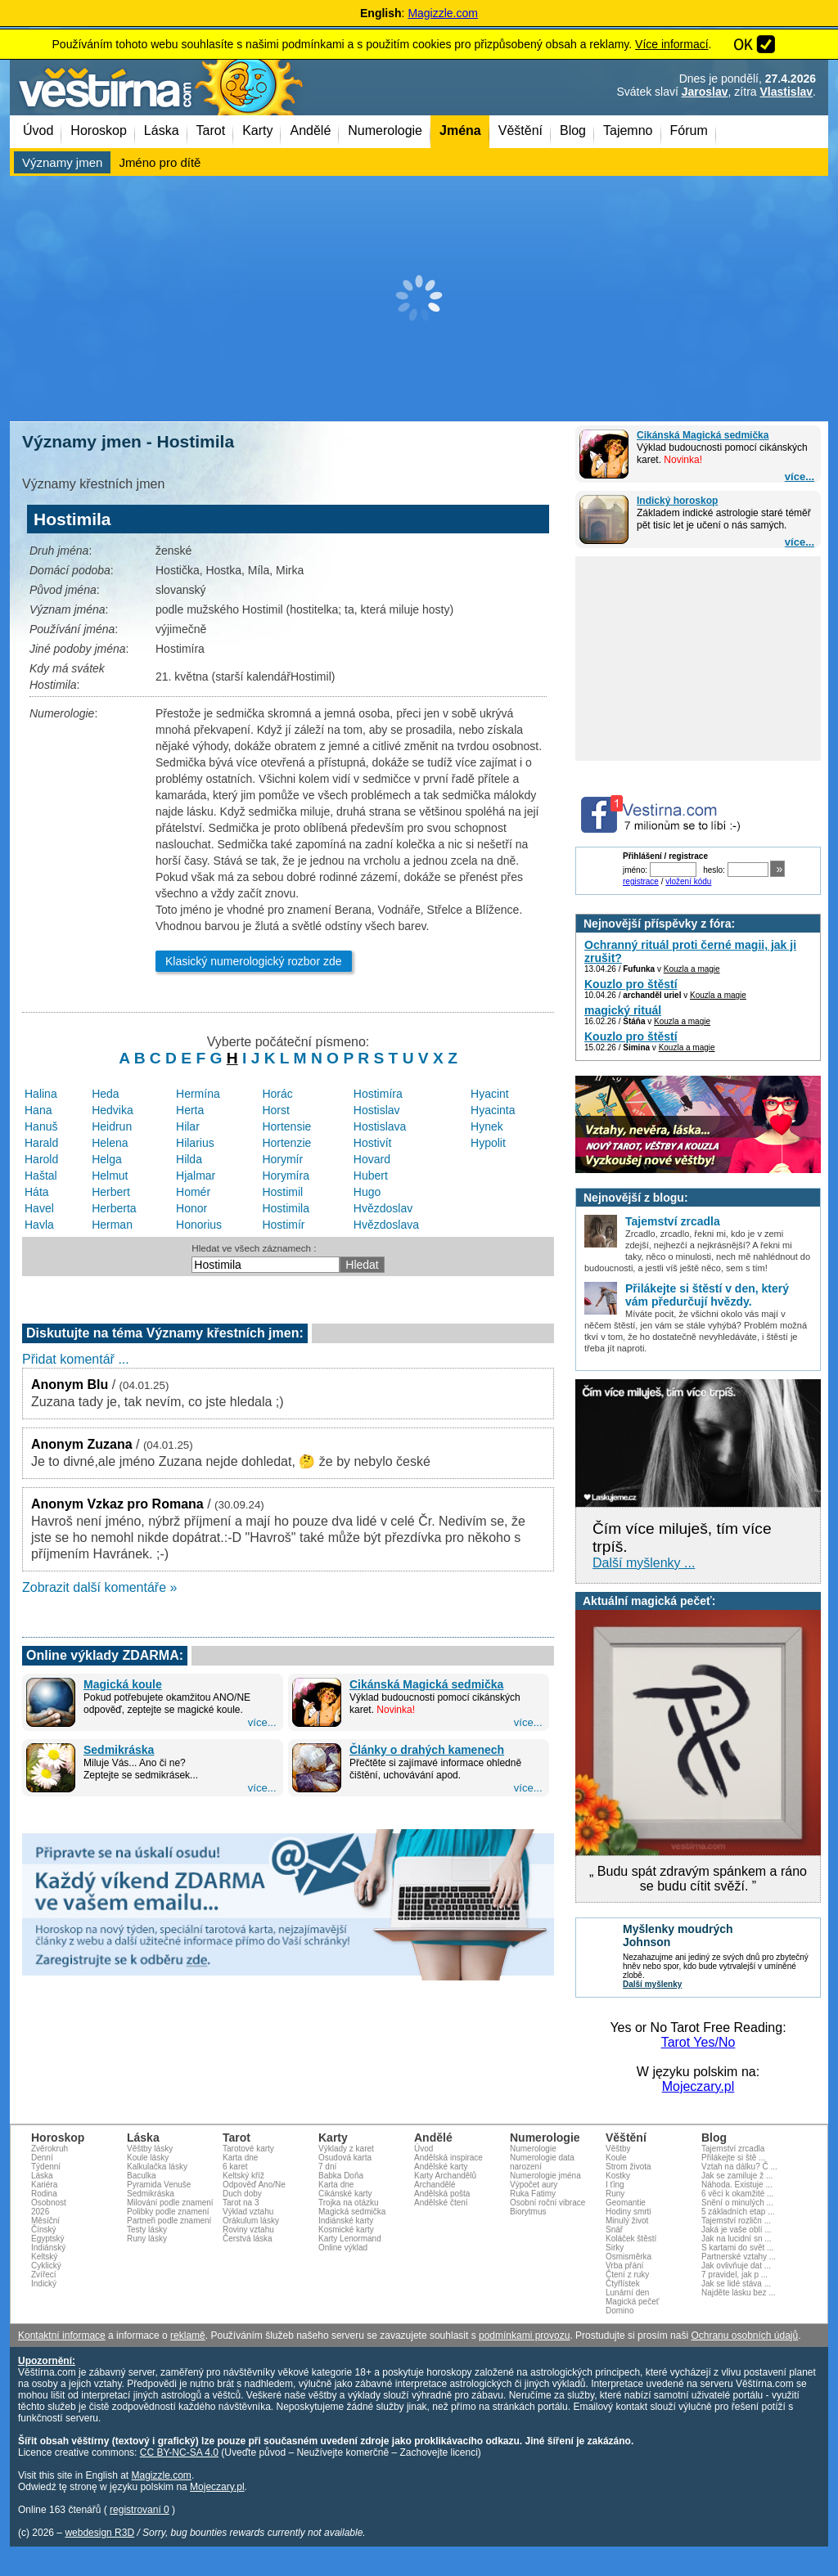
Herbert (111, 1191)
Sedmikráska (118, 1749)
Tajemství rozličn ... (736, 2220)
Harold (41, 1159)
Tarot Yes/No (698, 2042)
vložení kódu (688, 881)
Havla (39, 1224)
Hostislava (380, 1126)
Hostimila (285, 1208)
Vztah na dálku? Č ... (739, 2166)
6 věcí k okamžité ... (737, 2193)
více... (799, 476)
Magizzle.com (443, 13)
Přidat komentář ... (75, 1359)
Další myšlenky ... (643, 1563)
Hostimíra (378, 1093)
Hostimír (283, 1224)
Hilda (189, 1159)
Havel (39, 1208)
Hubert (371, 1175)
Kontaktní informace (62, 2335)
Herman (112, 1224)
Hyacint (490, 1093)
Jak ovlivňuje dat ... (736, 2265)
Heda (105, 1093)
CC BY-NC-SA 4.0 (179, 2452)
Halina (41, 1093)
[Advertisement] (419, 298)
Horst (275, 1110)
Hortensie (286, 1126)
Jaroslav (705, 91)
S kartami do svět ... (737, 2247)
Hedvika (112, 1110)
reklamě (187, 2335)
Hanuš (41, 1126)
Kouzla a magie (692, 968)
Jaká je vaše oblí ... (736, 2229)
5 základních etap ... (738, 2211)
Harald (41, 1142)
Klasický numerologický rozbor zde (253, 961)
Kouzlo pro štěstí (631, 984)
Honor (191, 1208)
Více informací (671, 44)
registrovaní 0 (139, 2509)
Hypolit (488, 1142)
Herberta (114, 1208)
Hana (38, 1110)
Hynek (487, 1126)
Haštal (41, 1175)
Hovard (372, 1159)
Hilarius (195, 1142)
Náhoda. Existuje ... (737, 2184)
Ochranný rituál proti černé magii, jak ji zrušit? (690, 951)
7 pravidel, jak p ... (734, 2274)
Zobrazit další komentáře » (99, 1587)
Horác (277, 1093)
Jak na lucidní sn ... (736, 2238)
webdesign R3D (99, 2532)
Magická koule (122, 1684)
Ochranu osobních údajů (744, 2335)
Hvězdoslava (386, 1224)
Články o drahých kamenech (426, 1749)
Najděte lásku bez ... (738, 2292)
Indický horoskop (677, 500)
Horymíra (285, 1175)
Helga (107, 1159)
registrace (641, 881)
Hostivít (373, 1142)
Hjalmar (195, 1175)
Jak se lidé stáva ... (736, 2283)
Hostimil (282, 1191)
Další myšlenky (652, 1984)
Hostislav (377, 1110)
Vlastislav (786, 91)
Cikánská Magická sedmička (702, 435)
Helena (110, 1142)
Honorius (199, 1224)
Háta (37, 1191)
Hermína (198, 1093)
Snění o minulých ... (737, 2202)
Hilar (188, 1126)
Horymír (282, 1159)
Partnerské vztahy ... (738, 2256)
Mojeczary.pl (698, 2086)
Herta (190, 1110)
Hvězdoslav (383, 1208)
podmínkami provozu (524, 2335)
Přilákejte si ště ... (733, 2157)
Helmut (110, 1175)
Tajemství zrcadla (732, 2148)
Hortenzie (286, 1142)
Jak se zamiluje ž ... (737, 2175)
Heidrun (112, 1126)
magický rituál (622, 1010)
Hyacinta (493, 1110)
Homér (193, 1191)
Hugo (367, 1191)
